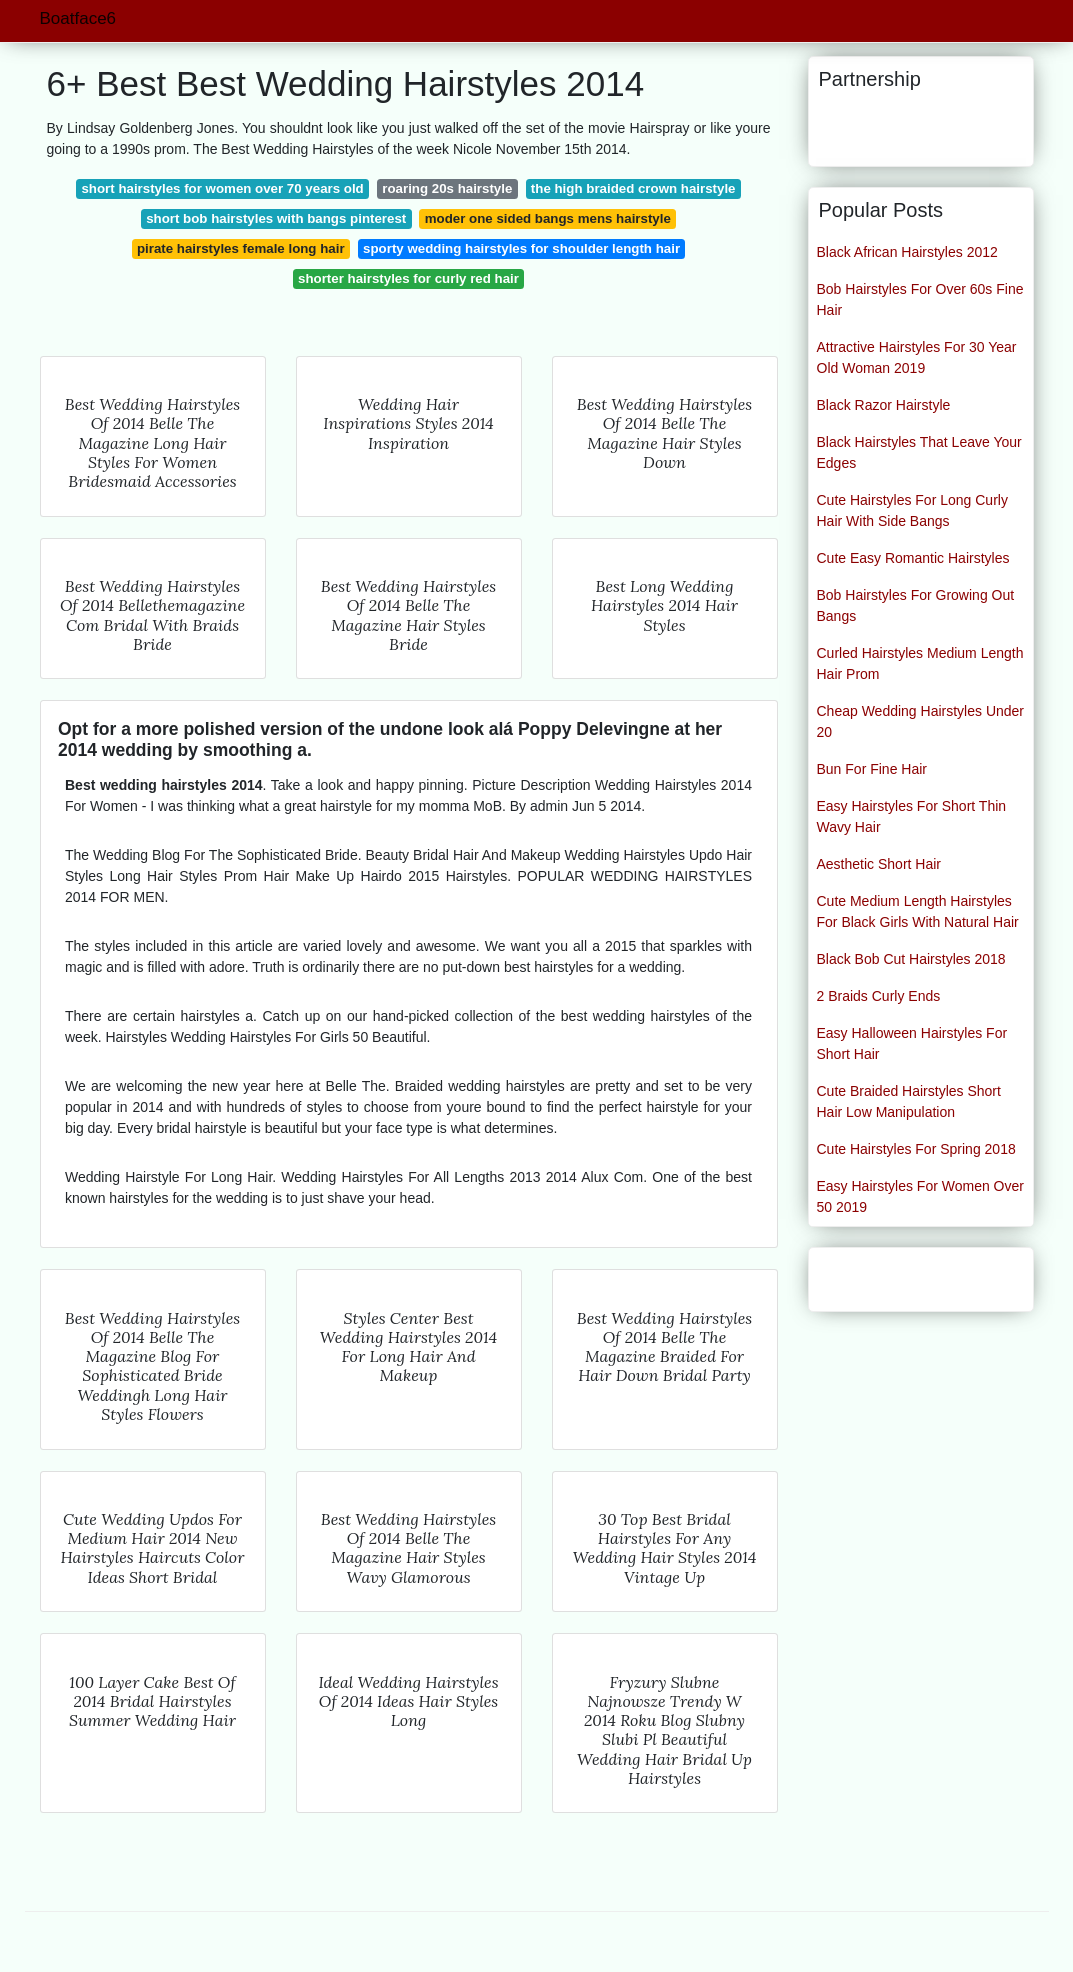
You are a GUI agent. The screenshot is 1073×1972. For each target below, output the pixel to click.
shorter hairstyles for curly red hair (408, 278)
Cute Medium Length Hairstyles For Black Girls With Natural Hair (918, 911)
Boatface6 (78, 18)
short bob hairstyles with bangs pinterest (276, 218)
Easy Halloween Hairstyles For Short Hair (912, 1043)
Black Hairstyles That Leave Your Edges (919, 452)
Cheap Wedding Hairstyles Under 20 (921, 721)
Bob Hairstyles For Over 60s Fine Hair (920, 299)
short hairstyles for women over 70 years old (222, 188)
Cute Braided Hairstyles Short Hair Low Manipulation (909, 1101)
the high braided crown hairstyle (633, 188)
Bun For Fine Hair (872, 769)
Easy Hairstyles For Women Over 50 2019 (920, 1196)
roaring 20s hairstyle (447, 188)
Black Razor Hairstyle (884, 405)
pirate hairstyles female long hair (241, 248)
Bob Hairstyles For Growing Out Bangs (916, 605)
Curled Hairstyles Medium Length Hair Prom (920, 663)
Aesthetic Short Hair (879, 864)
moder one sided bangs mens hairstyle (548, 218)
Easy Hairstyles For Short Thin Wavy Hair (912, 816)
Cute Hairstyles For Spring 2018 (916, 1149)
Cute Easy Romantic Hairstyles (913, 558)
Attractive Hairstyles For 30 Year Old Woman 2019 (917, 357)
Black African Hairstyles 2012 (907, 252)
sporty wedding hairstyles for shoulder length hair (521, 248)
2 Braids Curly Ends (879, 996)
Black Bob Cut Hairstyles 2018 (911, 959)
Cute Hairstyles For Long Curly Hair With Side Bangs (912, 510)
